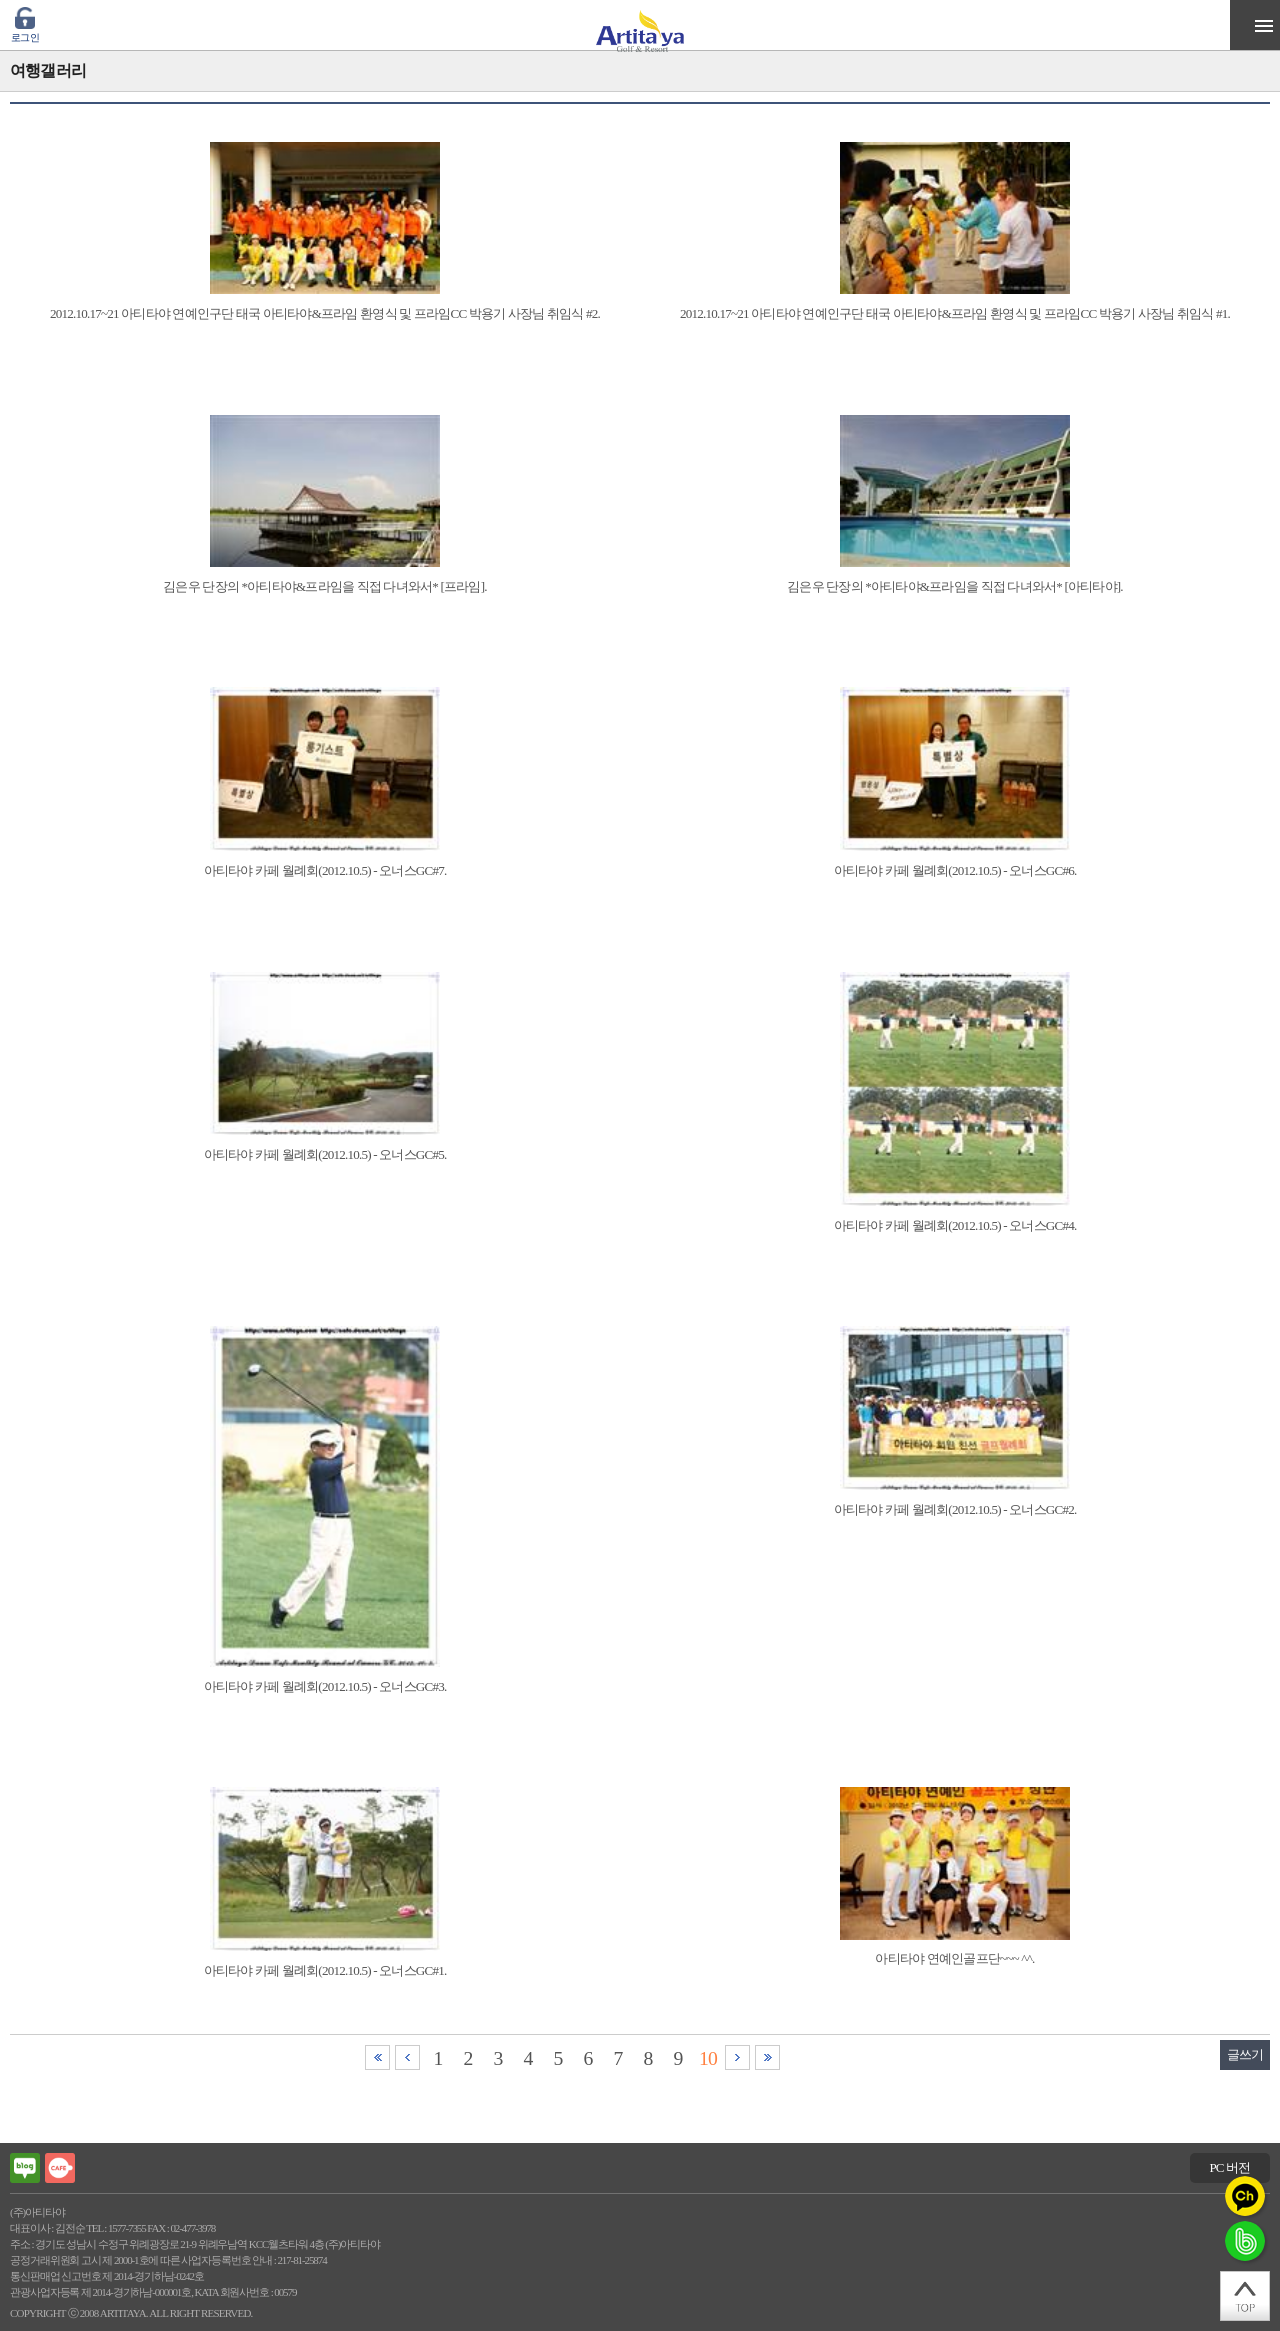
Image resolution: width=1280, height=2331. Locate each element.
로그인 (25, 37)
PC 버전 (1229, 2167)
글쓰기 (1245, 2054)
